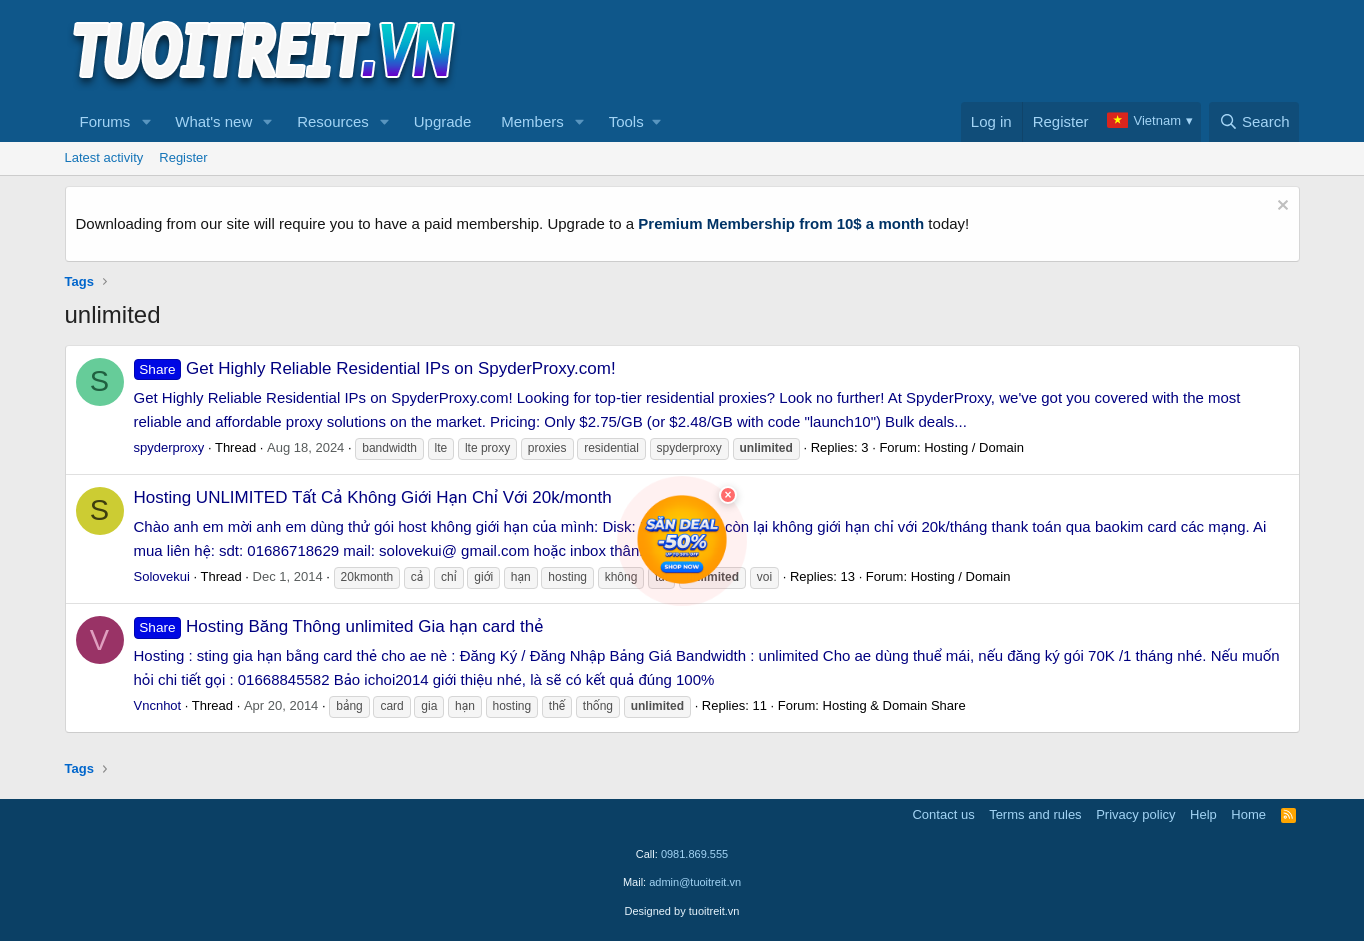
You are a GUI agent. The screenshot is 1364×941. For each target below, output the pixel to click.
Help (1203, 814)
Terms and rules (1035, 814)
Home (1248, 814)
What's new (213, 121)
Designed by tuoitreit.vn (682, 911)
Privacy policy (1135, 814)
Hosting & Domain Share (894, 705)
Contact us (943, 814)
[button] (146, 122)
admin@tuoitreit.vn (695, 882)
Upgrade (443, 121)
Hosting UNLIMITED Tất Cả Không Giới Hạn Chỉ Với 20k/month (373, 497)
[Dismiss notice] (1280, 207)
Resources (333, 121)
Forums (105, 121)
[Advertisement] (936, 51)
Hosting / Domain (974, 447)
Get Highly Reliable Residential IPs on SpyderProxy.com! (375, 368)
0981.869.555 (694, 854)
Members (532, 121)
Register (183, 157)
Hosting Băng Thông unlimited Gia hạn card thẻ (339, 626)
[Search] (1254, 122)
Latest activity (104, 157)
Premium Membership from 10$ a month (781, 223)
